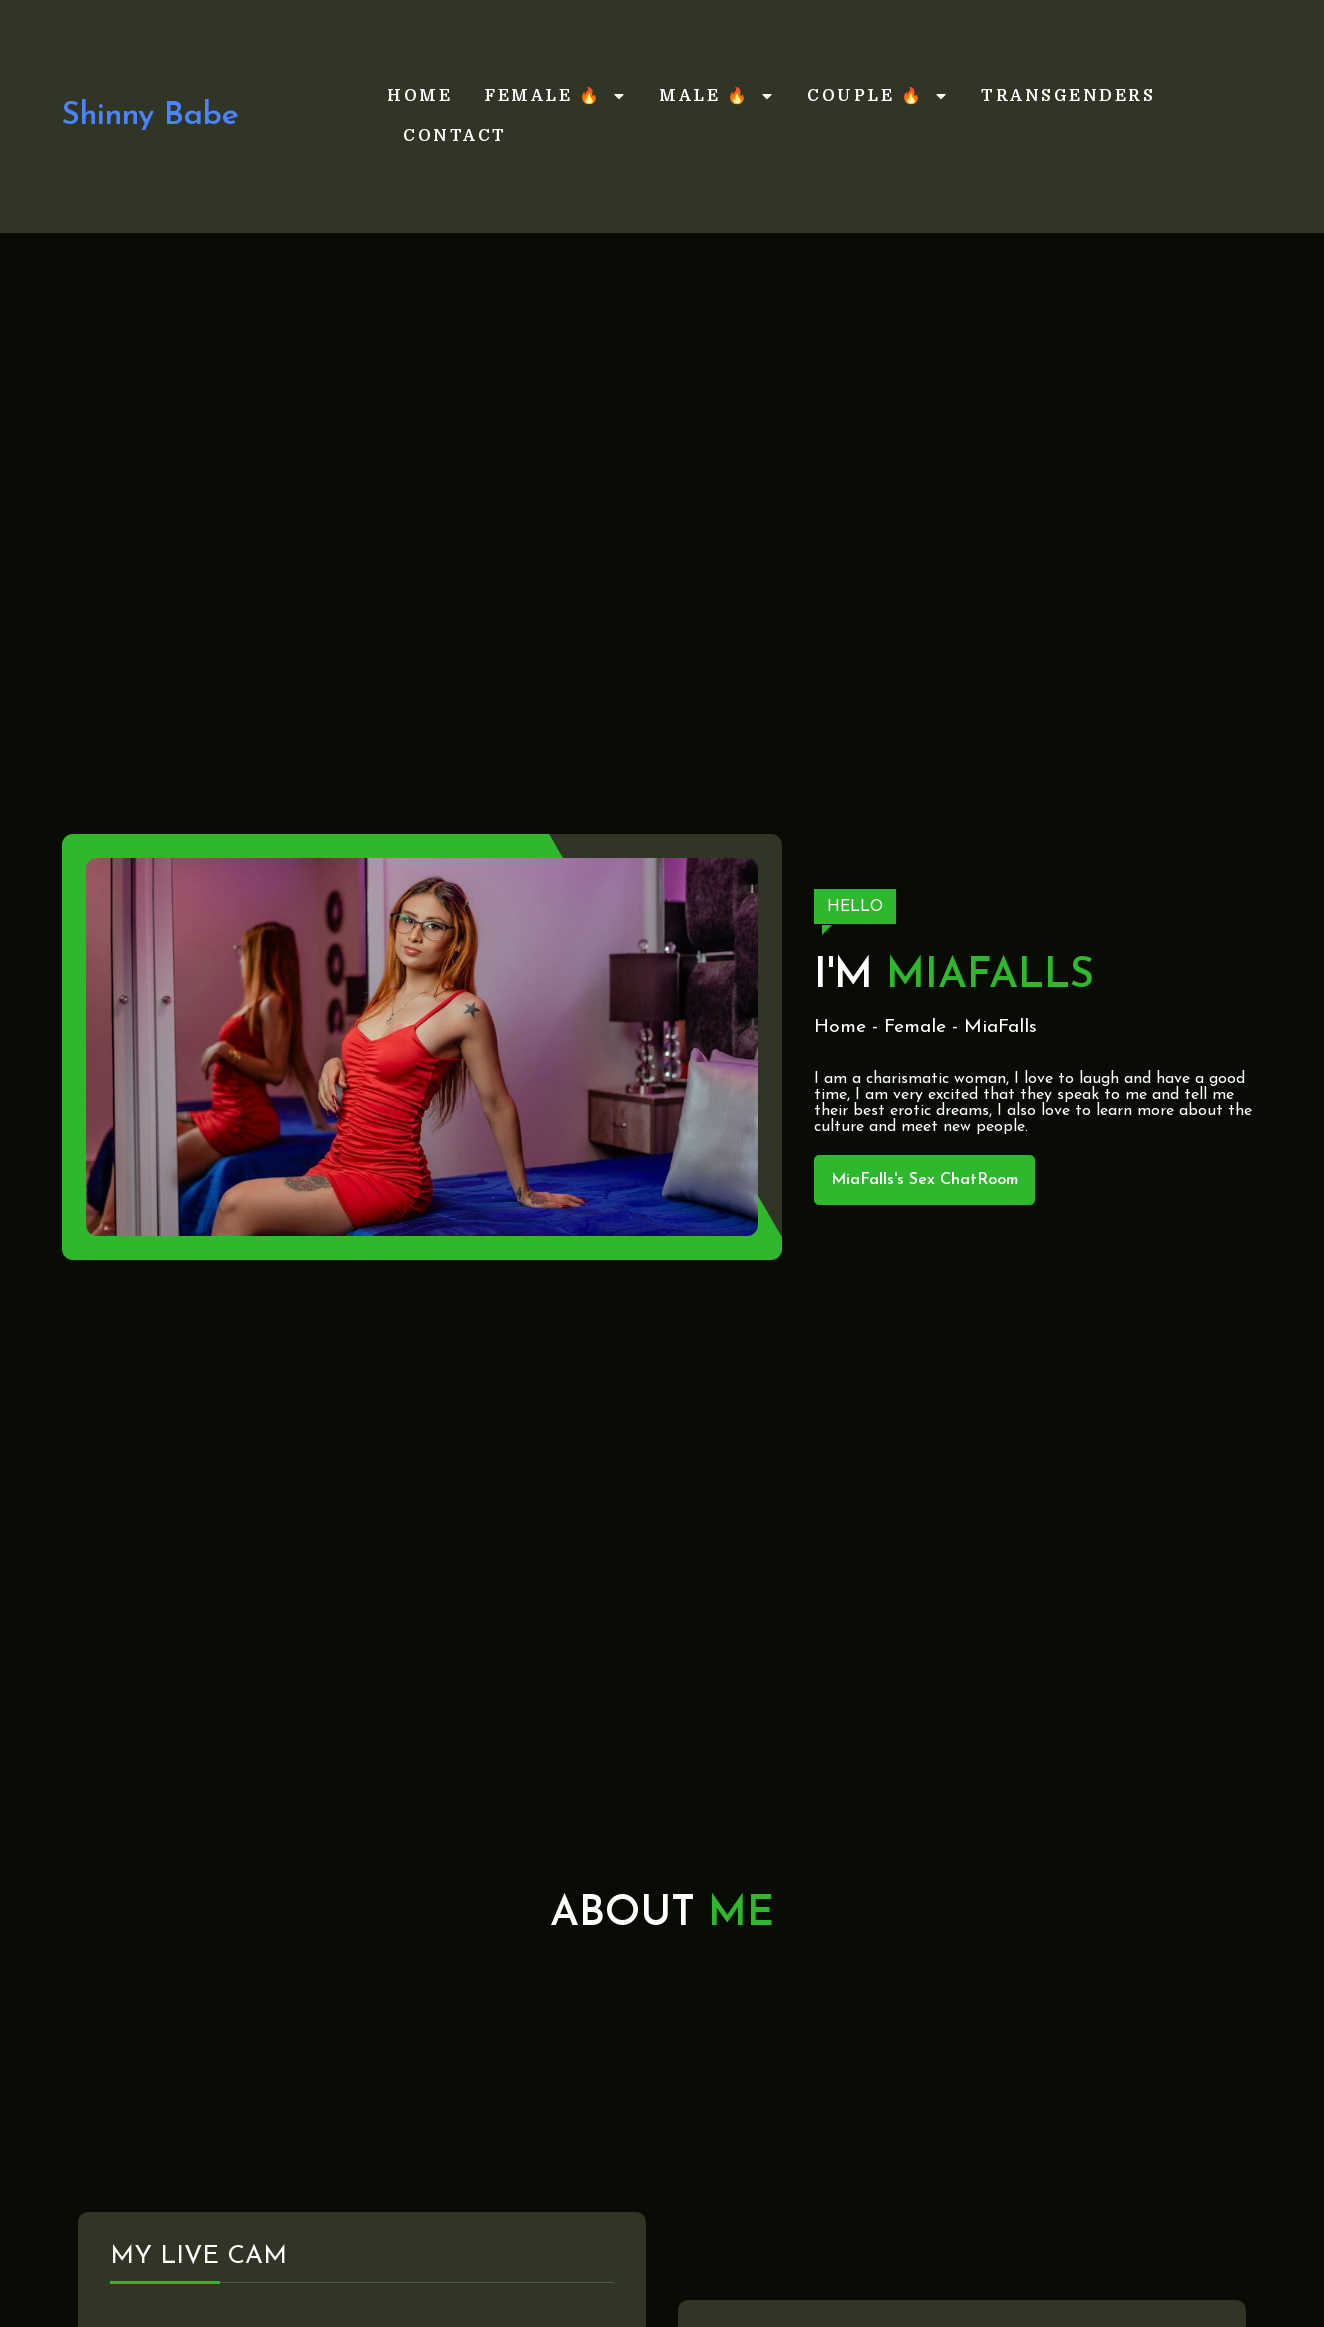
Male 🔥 (717, 96)
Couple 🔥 (878, 96)
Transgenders (1068, 96)
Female (915, 1027)
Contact (455, 136)
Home (419, 96)
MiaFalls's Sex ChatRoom (924, 1180)
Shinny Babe (150, 116)
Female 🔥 (555, 96)
